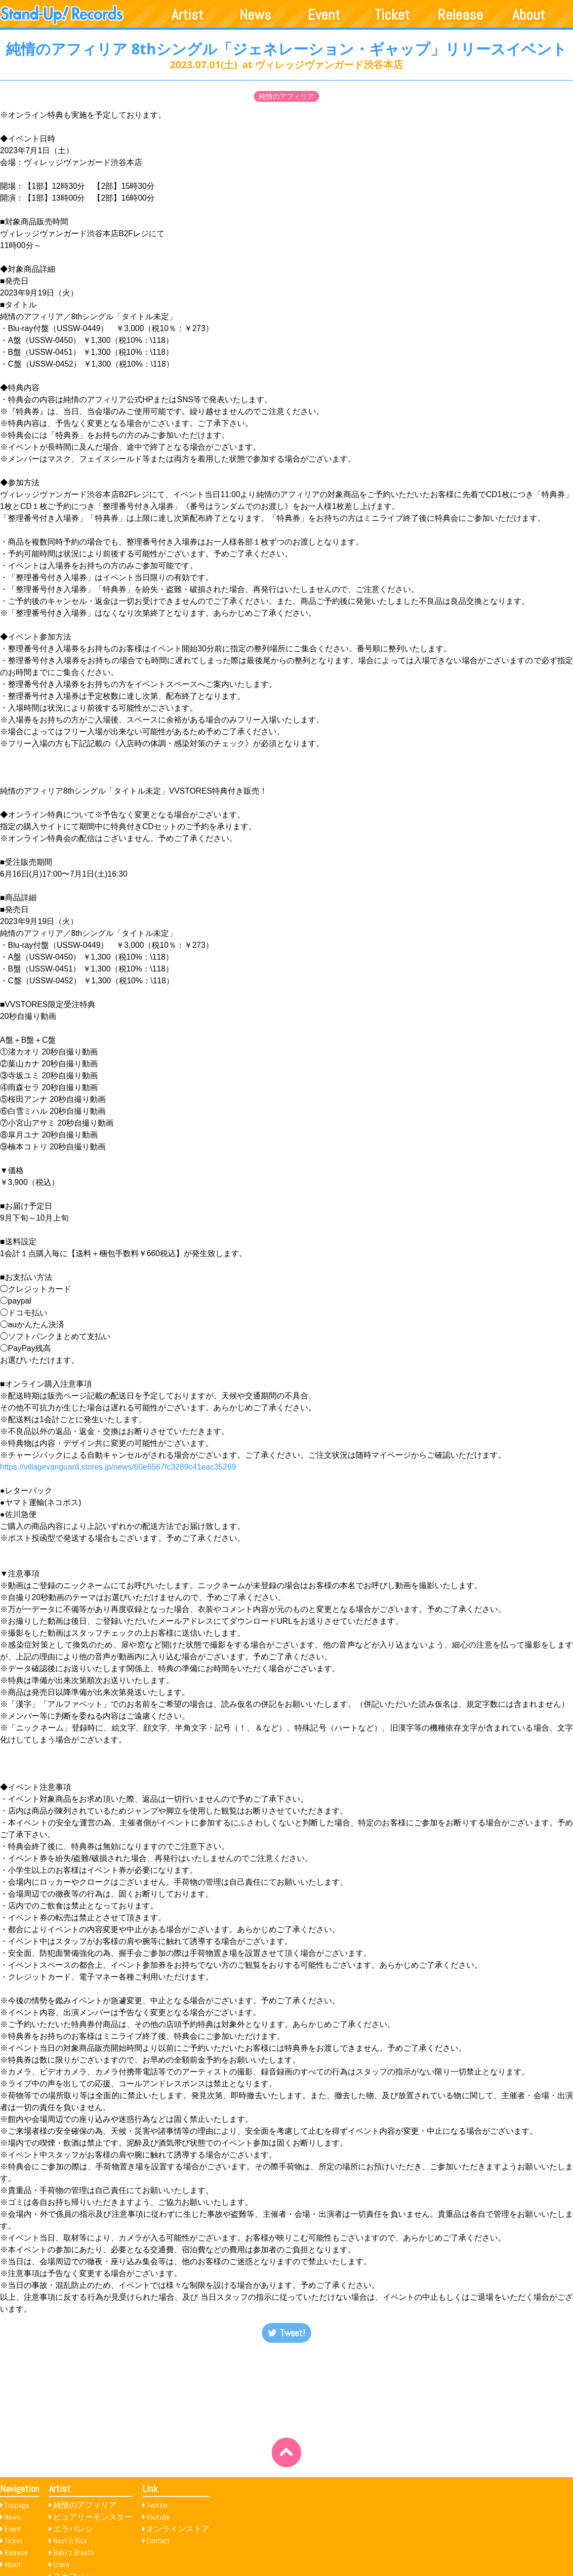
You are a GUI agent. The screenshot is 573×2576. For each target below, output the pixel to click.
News (255, 14)
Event (324, 14)
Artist (187, 14)
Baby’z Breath (73, 2552)
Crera (61, 2564)
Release (460, 14)
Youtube (158, 2517)
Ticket (392, 14)
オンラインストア (177, 2529)
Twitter (157, 2505)
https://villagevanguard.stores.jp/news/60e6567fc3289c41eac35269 (118, 1467)
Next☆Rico (70, 2540)
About (528, 14)
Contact (158, 2540)
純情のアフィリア (286, 96)
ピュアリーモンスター (92, 2517)
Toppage (16, 2505)
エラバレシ (73, 2529)
